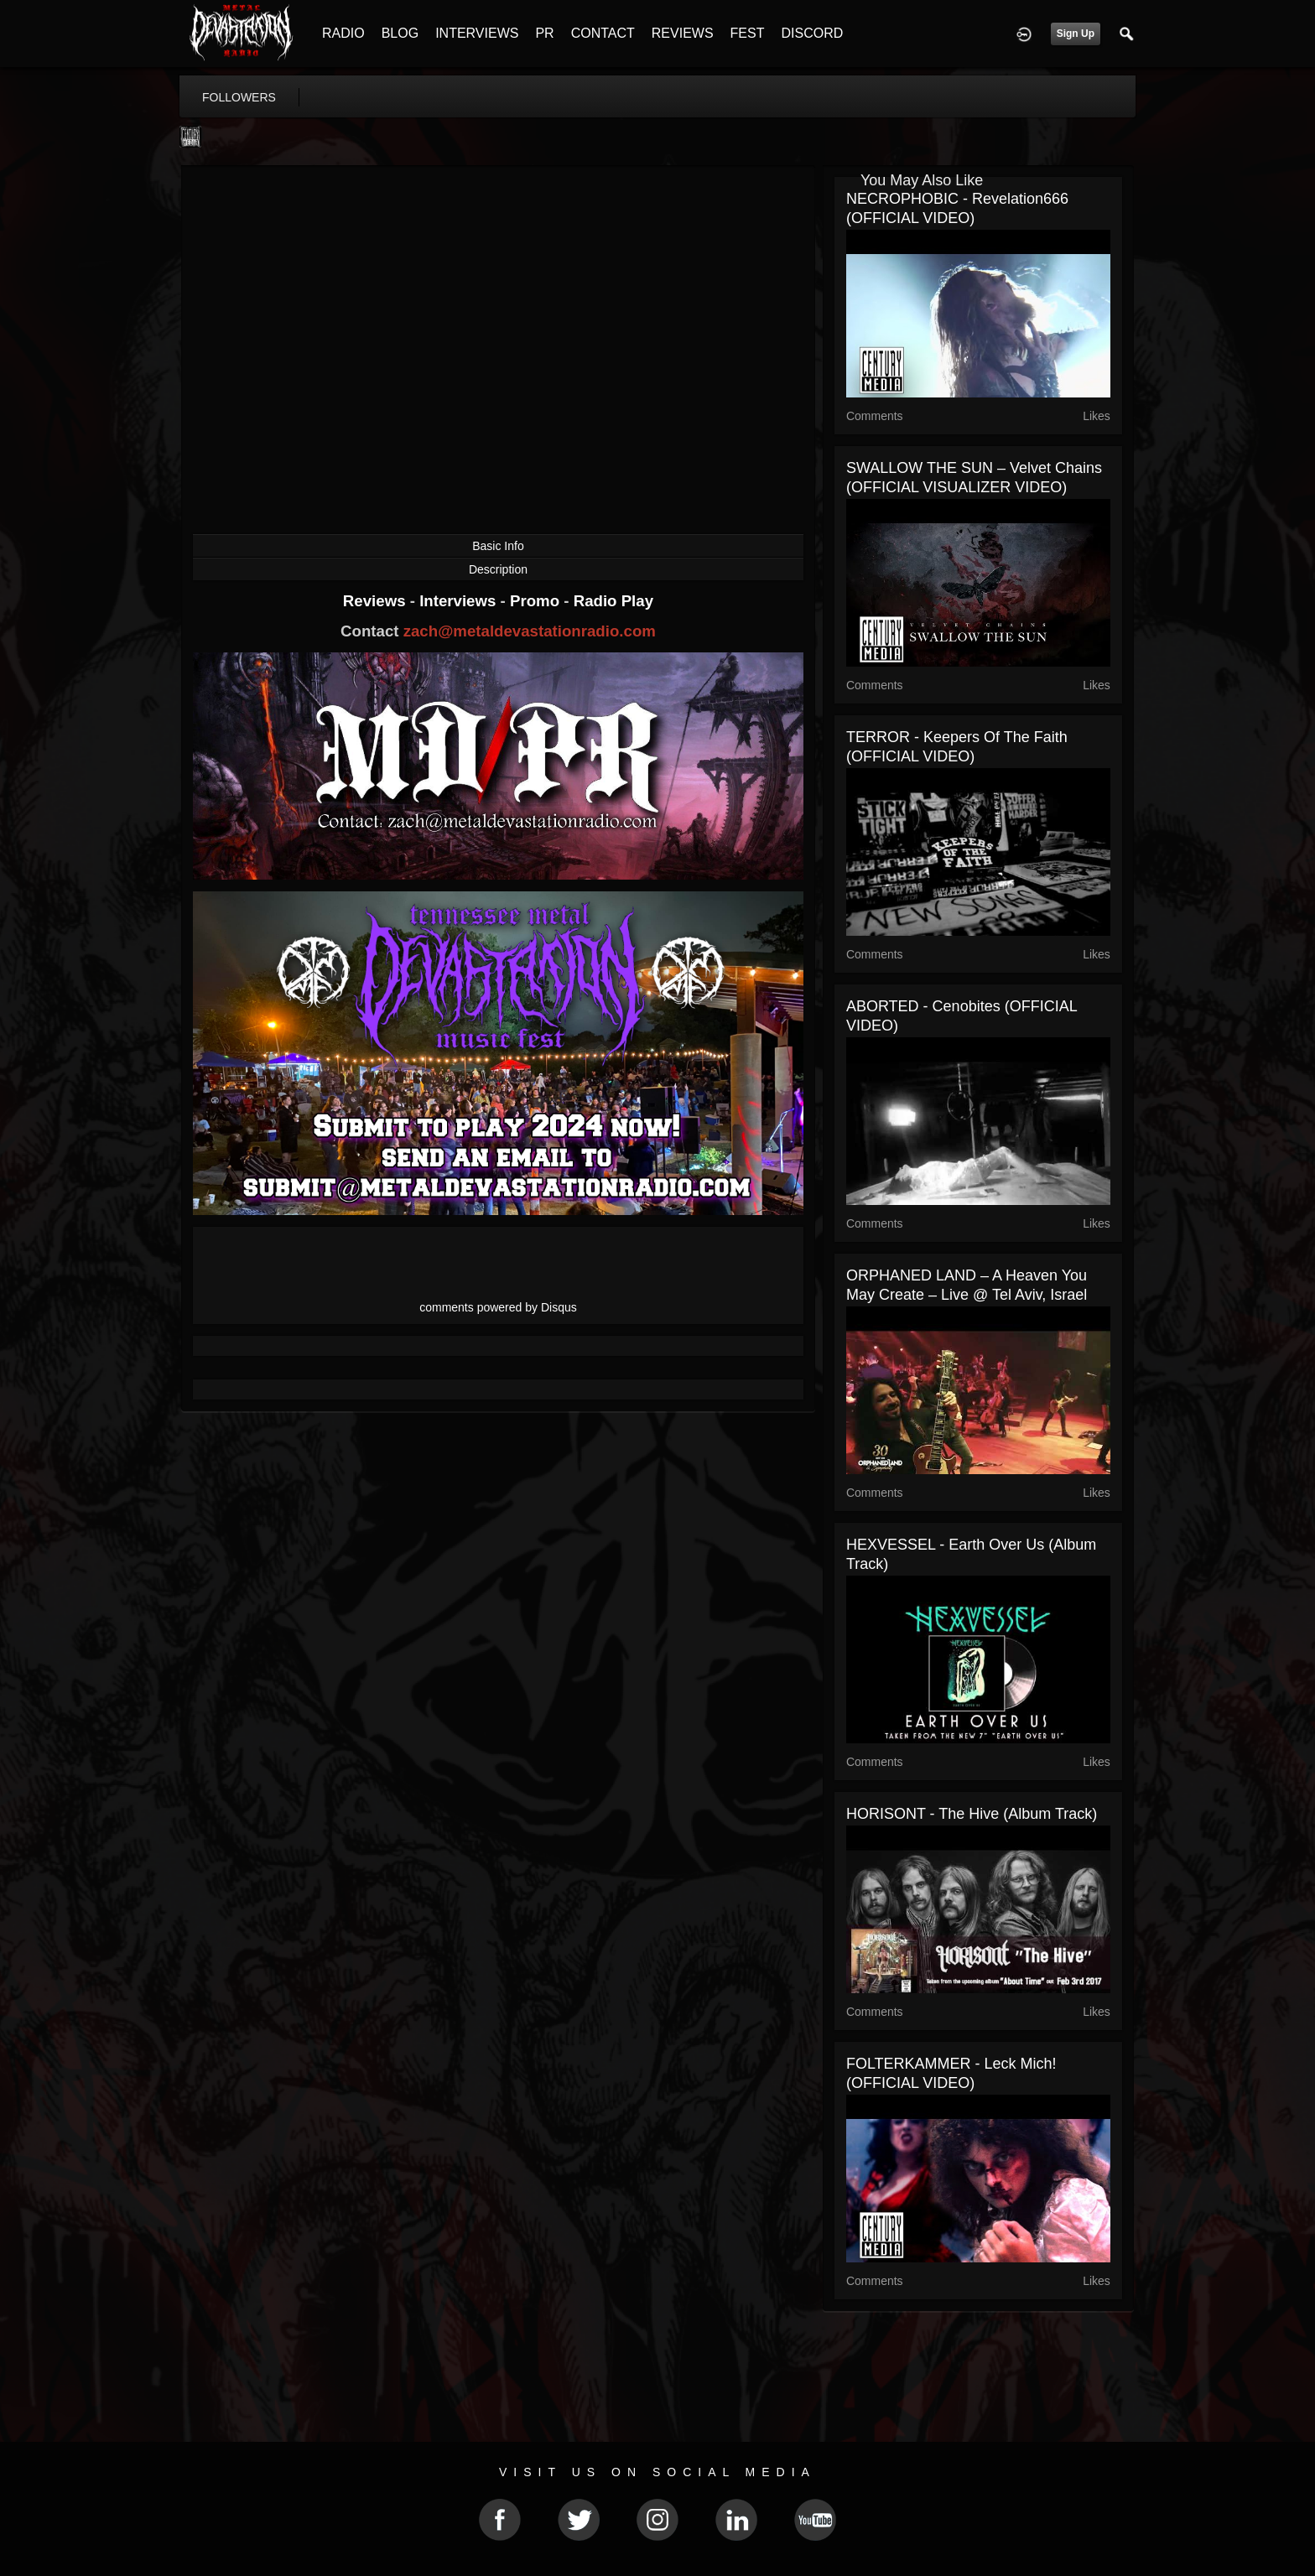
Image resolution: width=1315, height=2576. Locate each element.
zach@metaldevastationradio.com (529, 631)
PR (544, 33)
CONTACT (603, 33)
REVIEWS (683, 33)
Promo (537, 601)
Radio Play (613, 601)
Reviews (376, 601)
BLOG (400, 33)
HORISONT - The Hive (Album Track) (971, 1813)
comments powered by (498, 1307)
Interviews (459, 601)
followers (239, 97)
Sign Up (1075, 33)
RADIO (343, 33)
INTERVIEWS (476, 33)
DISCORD (812, 33)
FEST (747, 33)
